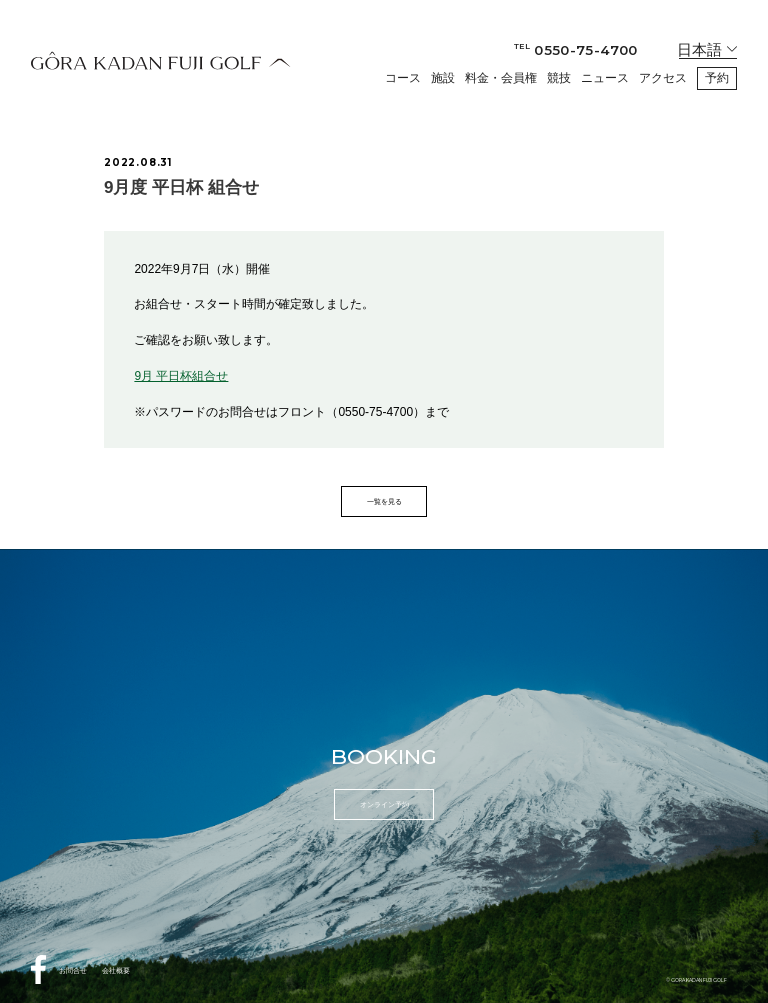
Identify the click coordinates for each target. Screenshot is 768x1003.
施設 (443, 78)
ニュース (605, 78)
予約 (717, 78)
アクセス (663, 78)
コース (403, 78)
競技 (559, 78)
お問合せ (73, 970)
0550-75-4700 (576, 50)
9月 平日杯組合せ (181, 376)
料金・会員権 (501, 78)
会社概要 (116, 970)
